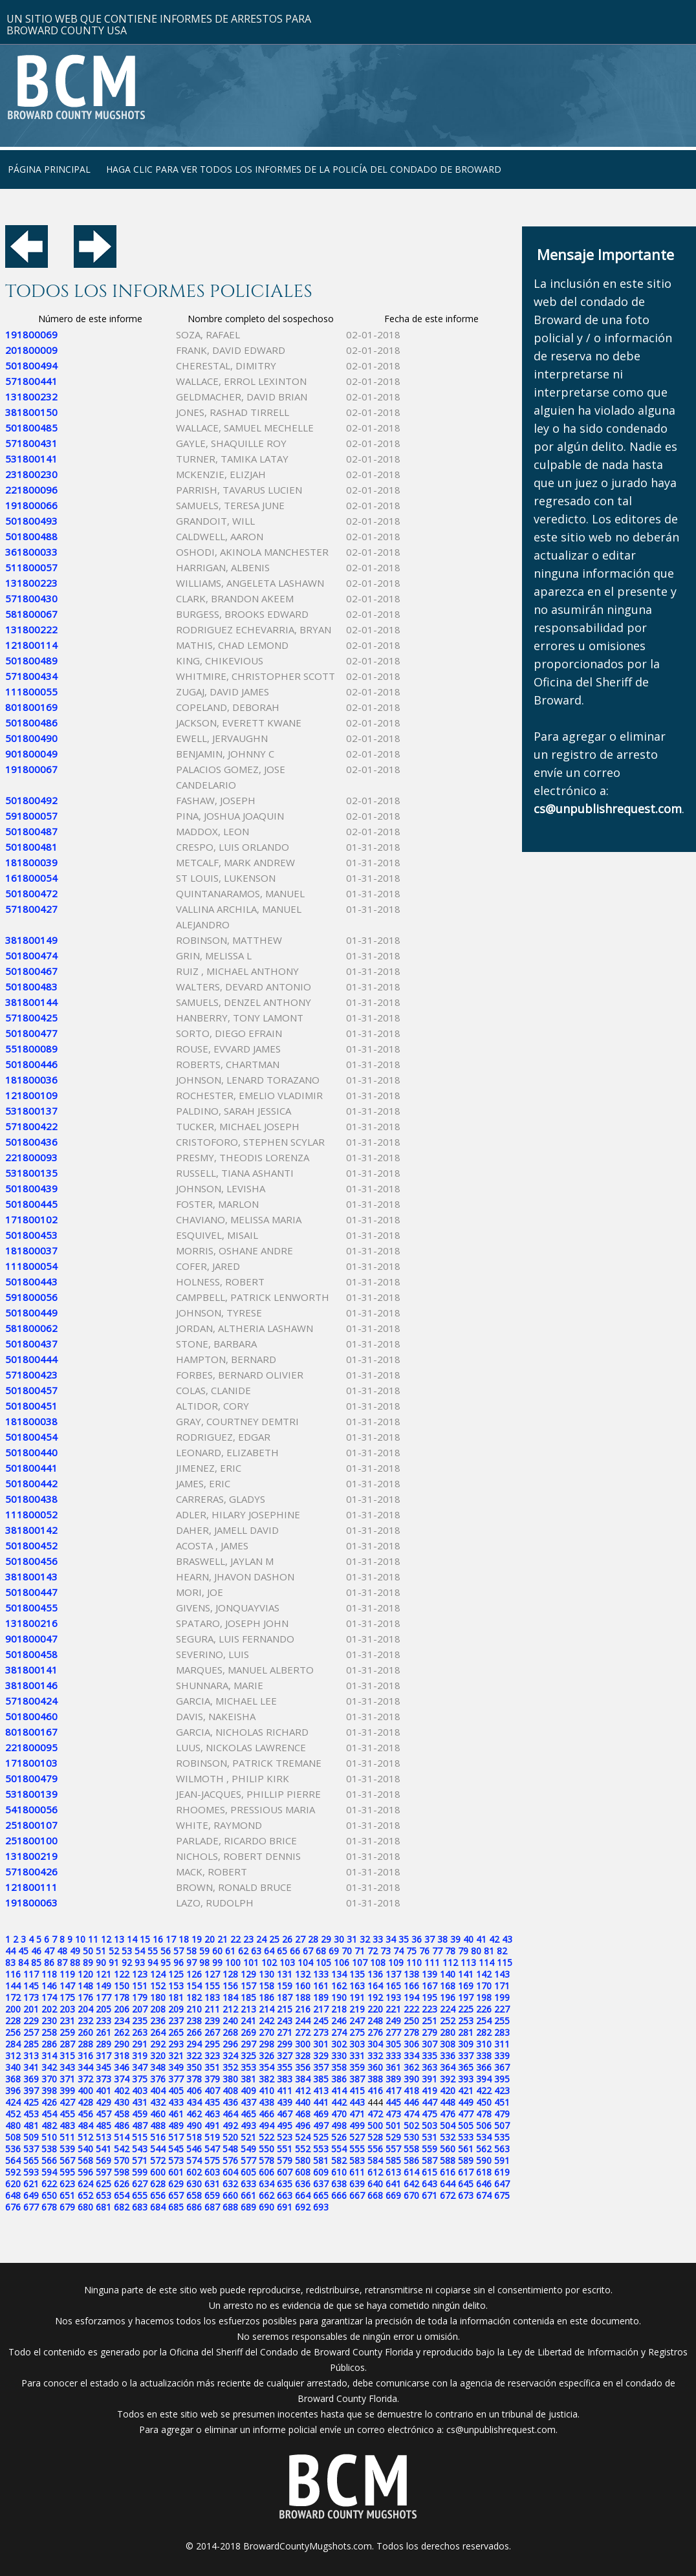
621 (31, 2184)
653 (103, 2195)
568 (85, 2160)
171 (502, 1986)
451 (502, 2102)
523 (284, 2137)
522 (266, 2137)
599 (139, 2172)
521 (248, 2137)
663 (284, 2195)
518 (194, 2137)
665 (321, 2195)
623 (67, 2184)
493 (248, 2125)
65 (282, 1951)
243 (284, 2020)
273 (321, 2032)
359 (357, 2067)
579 (284, 2160)
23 (248, 1939)
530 (411, 2137)
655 (139, 2195)
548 (230, 2149)
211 (212, 2009)
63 (256, 1951)
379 (212, 2079)
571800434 (31, 676)
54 (140, 1951)
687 (212, 2207)
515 (139, 2137)
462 (194, 2114)
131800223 (31, 582)
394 (484, 2079)
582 (339, 2160)
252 (447, 2020)
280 (447, 2032)
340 (13, 2067)
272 (302, 2032)
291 (139, 2044)
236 (158, 2020)
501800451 (31, 1405)
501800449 (31, 1312)
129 (248, 1974)
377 (176, 2079)
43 (507, 1939)
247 (357, 2020)
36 (416, 1939)
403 (139, 2090)
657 (176, 2195)
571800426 (31, 1871)
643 (429, 2184)
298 (266, 2044)
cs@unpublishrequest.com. (502, 2429)
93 (140, 1962)
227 (502, 2009)
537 (31, 2149)
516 (158, 2137)
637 (321, 2184)
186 (266, 1997)
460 (158, 2114)
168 (447, 1986)
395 (502, 2079)
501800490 (31, 738)
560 (447, 2149)
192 (375, 1997)
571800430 (31, 598)
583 (357, 2160)
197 (465, 1997)
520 (230, 2137)
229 (31, 2020)
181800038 (31, 1421)
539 (67, 2149)
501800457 (31, 1390)
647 (502, 2184)
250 (411, 2020)
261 (103, 2032)
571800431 (31, 443)
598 (121, 2172)
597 (103, 2172)
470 (339, 2114)
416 (375, 2090)
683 (139, 2207)
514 (121, 2137)
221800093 (31, 1157)
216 (302, 2009)
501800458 (31, 1654)
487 (139, 2125)
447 (429, 2102)
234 (121, 2020)
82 (502, 1951)
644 (447, 2184)
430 (121, 2102)
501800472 (31, 893)
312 (13, 2055)
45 (23, 1951)
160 (302, 1986)
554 (339, 2149)
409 (248, 2090)
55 (152, 1951)
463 (212, 2114)
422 (484, 2090)
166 (411, 1986)
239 (212, 2020)
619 (502, 2172)
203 (67, 2009)
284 (13, 2044)
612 (375, 2172)
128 (230, 1974)
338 (484, 2055)
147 (67, 1986)
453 (31, 2114)
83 (10, 1962)
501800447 (31, 1592)
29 (326, 1939)
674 (484, 2195)
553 (321, 2149)
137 (393, 1974)
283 (502, 2032)
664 (302, 2195)
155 (212, 1986)
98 (204, 1962)
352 (230, 2067)
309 (465, 2044)
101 (251, 1962)
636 (302, 2184)
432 (158, 2102)
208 (158, 2009)
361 (393, 2067)
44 (10, 1951)
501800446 (31, 1064)
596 (85, 2172)
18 (184, 1939)
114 (486, 1962)
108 (378, 1962)
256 (13, 2032)
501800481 (31, 846)
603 (212, 2172)
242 (266, 2020)
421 (465, 2090)
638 (339, 2184)
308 (447, 2044)
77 (437, 1951)
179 (139, 1997)
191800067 (31, 769)
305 (393, 2044)
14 (132, 1939)
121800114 (31, 645)
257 (31, 2032)
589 (465, 2160)
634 (266, 2184)
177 (103, 1997)
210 (194, 2009)
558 (411, 2149)
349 (176, 2067)
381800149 (31, 939)
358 (339, 2067)
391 (429, 2079)
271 (284, 2032)
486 (121, 2125)
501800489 (31, 660)
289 (103, 2044)
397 (31, 2090)
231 (67, 2020)
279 (429, 2032)
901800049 (31, 753)
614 (411, 2172)
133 (321, 1974)
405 (176, 2090)
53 (127, 1951)
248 (375, 2020)
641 (393, 2184)
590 (484, 2160)
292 (158, 2044)
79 (463, 1951)
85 (36, 1962)
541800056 (31, 1809)
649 (31, 2195)
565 (31, 2160)
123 (139, 1974)
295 (212, 2044)
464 (230, 2114)
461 (176, 2114)
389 (393, 2079)
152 (158, 1986)
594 (49, 2172)
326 (266, 2055)
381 (248, 2079)
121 (103, 1974)
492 (230, 2125)
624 (85, 2184)
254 (484, 2020)
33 (378, 1939)
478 (484, 2114)
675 (502, 2195)
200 (13, 2009)
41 (481, 1939)
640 (375, 2184)
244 (302, 2020)
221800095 (31, 1747)
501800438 (31, 1498)
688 (230, 2207)
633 (248, 2184)
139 (429, 1974)
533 (465, 2137)
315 (67, 2055)
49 (75, 1951)
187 (284, 1997)
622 (49, 2184)
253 (465, 2020)
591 (502, 2160)
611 (357, 2172)
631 (212, 2184)
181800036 (31, 1079)
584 (375, 2160)
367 (502, 2067)
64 (269, 1951)
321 (176, 2055)
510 (49, 2137)
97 (191, 1962)
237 (176, 2020)
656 (158, 2195)
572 (158, 2160)
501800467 (31, 971)
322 (194, 2055)
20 (209, 1939)
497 (321, 2125)
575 (212, 2160)
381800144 (31, 1002)
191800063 (31, 1902)
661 (248, 2195)
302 (339, 2044)
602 (194, 2172)
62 (243, 1951)
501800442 (31, 1483)
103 (287, 1962)
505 (465, 2125)
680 (85, 2207)
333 (393, 2055)
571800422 (31, 1126)
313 (31, 2055)
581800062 (31, 1328)
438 (266, 2102)
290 (121, 2044)
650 (49, 2195)
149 (103, 1986)
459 (139, 2114)
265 (176, 2032)
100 (233, 1962)
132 (302, 1974)
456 (85, 2114)
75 (411, 1951)
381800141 (31, 1669)
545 (176, 2149)
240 (230, 2020)
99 (217, 1962)
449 (465, 2102)
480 (13, 2125)
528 (375, 2137)
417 (393, 2090)
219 (357, 2009)
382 (266, 2079)
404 (158, 2090)
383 (284, 2079)
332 (375, 2055)
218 (339, 2009)
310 (484, 2044)
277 (393, 2032)
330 (339, 2055)
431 (139, 2102)
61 (230, 1951)
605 (248, 2172)
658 (194, 2195)
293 (176, 2044)
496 (302, 2125)
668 (375, 2195)
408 (230, 2090)
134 (339, 1974)
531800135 (31, 1172)
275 (357, 2032)
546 (194, 2149)
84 (23, 1962)
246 (339, 2020)
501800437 (31, 1343)
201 (31, 2009)
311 (502, 2044)
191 (357, 1997)
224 (447, 2009)
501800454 (31, 1436)
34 (391, 1939)
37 (429, 1939)
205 (103, 2009)
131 (284, 1974)
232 (85, 2020)
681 (103, 2207)
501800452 (31, 1545)
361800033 (31, 551)
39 (455, 1939)
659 (212, 2195)
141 (465, 1974)
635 (284, 2184)
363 (429, 2067)
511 (67, 2137)
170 (484, 1986)
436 (230, 2102)
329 (321, 2055)
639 (357, 2184)
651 (67, 2195)
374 (121, 2079)
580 (302, 2160)
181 (176, 1997)
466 (266, 2114)
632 (230, 2184)
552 (302, 2149)
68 (321, 1951)
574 (194, 2160)
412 (302, 2090)
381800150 (31, 412)
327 (284, 2055)
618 (484, 2172)
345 (103, 2067)
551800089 (31, 1048)
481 (31, 2125)
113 (468, 1962)
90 (101, 1962)
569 (103, 2160)
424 (13, 2102)
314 (49, 2055)
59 (204, 1951)
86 (49, 1962)
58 (191, 1951)
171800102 (31, 1219)
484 (85, 2125)
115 (504, 1962)
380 (230, 2079)
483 (67, 2125)
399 (67, 2090)
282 (484, 2032)
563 (502, 2149)
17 (171, 1939)
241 (248, 2020)
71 (359, 1951)
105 (323, 1962)
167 (429, 1986)
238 (194, 2020)
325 (248, 2055)
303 (357, 2044)
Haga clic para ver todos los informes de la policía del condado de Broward (303, 169)
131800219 (31, 1856)
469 (321, 2114)
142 (484, 1974)
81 (489, 1951)
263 (139, 2032)
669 (393, 2195)
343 (67, 2067)
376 (158, 2079)
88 (75, 1962)
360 (375, 2067)
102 (269, 1962)
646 (484, 2184)
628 (158, 2184)
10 (80, 1939)
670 (411, 2195)
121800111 (31, 1887)
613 (393, 2172)
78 (450, 1951)
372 (85, 2079)
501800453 (31, 1234)
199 (502, 1997)
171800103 (31, 1762)
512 (85, 2137)
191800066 (31, 505)
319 (139, 2055)
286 (49, 2044)
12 (106, 1939)
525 (321, 2137)
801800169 (31, 707)
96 (178, 1962)
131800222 (31, 629)
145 (31, 1986)
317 (103, 2055)
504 (447, 2125)
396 (13, 2090)
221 (393, 2009)
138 (411, 1974)
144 (13, 1986)
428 (85, 2102)
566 (49, 2160)
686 (194, 2207)
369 (31, 2079)
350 (194, 2067)
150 (121, 1986)
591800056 (31, 1297)
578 (266, 2160)
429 (103, 2102)
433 (176, 2102)
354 (266, 2067)
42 (494, 1939)
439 (284, 2102)
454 (49, 2114)
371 (67, 2079)
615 (429, 2172)
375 (139, 2079)
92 (127, 1962)
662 (266, 2195)
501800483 (31, 986)
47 (49, 1951)
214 (266, 2009)
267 (212, 2032)
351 (212, 2067)
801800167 (31, 1731)
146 (49, 1986)
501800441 (31, 1467)
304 (375, 2044)
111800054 (31, 1266)
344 (85, 2067)
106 (341, 1962)
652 (85, 2195)
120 (85, 1974)
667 (357, 2195)
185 (248, 1997)
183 (212, 1997)
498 (339, 2125)
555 (357, 2149)
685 (176, 2207)
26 (287, 1939)
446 (411, 2102)
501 (393, 2125)
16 (158, 1939)
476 (447, 2114)
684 (158, 2207)
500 (375, 2125)
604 (230, 2172)
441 (321, 2102)
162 (339, 1986)
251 (429, 2020)
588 (447, 2160)
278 (411, 2032)
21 (222, 1939)
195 (429, 1997)
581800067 (31, 613)
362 (411, 2067)
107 (359, 1962)
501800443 (31, 1281)
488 (158, 2125)
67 (308, 1951)
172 (13, 1997)
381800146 (31, 1685)
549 (248, 2149)
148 (85, 1986)
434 (194, 2102)
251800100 (31, 1840)
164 (375, 1986)
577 (248, 2160)
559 (429, 2149)
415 (357, 2090)
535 (502, 2137)
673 (465, 2195)
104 (305, 1962)
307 (429, 2044)
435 (212, 2102)
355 (284, 2067)
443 (357, 2102)
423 (502, 2090)
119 (67, 1974)
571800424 (31, 1700)
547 (212, 2149)
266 (194, 2032)
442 (339, 2102)
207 (139, 2009)
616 (447, 2172)
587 (429, 2160)
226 (484, 2009)
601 (176, 2172)
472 (375, 2114)
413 (321, 2090)
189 (321, 1997)
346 (121, 2067)
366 (484, 2067)
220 (375, 2009)
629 (176, 2184)
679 (67, 2207)
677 (31, 2207)
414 (339, 2090)
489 (176, 2125)
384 (302, 2079)
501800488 (31, 536)
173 (31, 1997)
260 (85, 2032)
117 (31, 1974)
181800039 (31, 862)
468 (302, 2114)
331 (357, 2055)
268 (230, 2032)
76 (424, 1951)
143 (502, 1974)
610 (339, 2172)
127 (212, 1974)
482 (49, 2125)
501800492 (31, 800)
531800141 (31, 458)
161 (321, 1986)
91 (114, 1962)
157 (248, 1986)
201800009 (31, 350)
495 (284, 2125)
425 (31, 2102)
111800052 (31, 1514)
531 (429, 2137)
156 (230, 1986)
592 (13, 2172)
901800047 (31, 1638)
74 (398, 1951)
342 (49, 2067)
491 (212, 2125)
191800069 (31, 334)
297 (248, 2044)
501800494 (31, 365)
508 (13, 2137)
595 (67, 2172)
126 (194, 1974)
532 (447, 2137)
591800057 (31, 815)
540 (85, 2149)
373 (103, 2079)
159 (284, 1986)
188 (302, 1997)
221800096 (31, 489)
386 (339, 2079)
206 (121, 2009)
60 (217, 1951)
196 (447, 1997)
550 (266, 2149)
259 (67, 2032)
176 (85, 1997)
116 (13, 1974)
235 (139, 2020)
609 (321, 2172)
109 (396, 1962)
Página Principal (49, 169)
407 (212, 2090)
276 (375, 2032)
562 (484, 2149)
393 (465, 2079)
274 (339, 2032)
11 (93, 1939)
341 (31, 2067)
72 (372, 1951)
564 (13, 2160)
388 (375, 2079)
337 (465, 2055)
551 (284, 2149)
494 (266, 2125)
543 (139, 2149)
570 (121, 2160)
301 (321, 2044)
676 (13, 2207)
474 (411, 2114)
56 (165, 1951)
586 (411, 2160)
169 (465, 1986)
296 (230, 2044)
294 (194, 2044)
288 (85, 2044)
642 (411, 2184)
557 (393, 2149)
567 (67, 2160)
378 (194, 2079)
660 (230, 2195)
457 (103, 2114)
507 (502, 2125)
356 (302, 2067)
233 (103, 2020)
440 (302, 2102)
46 (36, 1951)
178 (121, 1997)
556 (375, 2149)
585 (393, 2160)
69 (334, 1951)
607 (284, 2172)
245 (321, 2020)
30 (339, 1939)
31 (352, 1939)
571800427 (31, 908)
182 (194, 1997)
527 (357, 2137)
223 (429, 2009)
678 (49, 2207)
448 (447, 2102)
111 (432, 1962)
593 (31, 2172)
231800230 (31, 474)
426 (49, 2102)
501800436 (31, 1141)
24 (261, 1939)
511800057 (31, 567)
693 (321, 2207)
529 (393, 2137)
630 (194, 2184)
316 (85, 2055)
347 (139, 2067)
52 (114, 1951)
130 (266, 1974)
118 (49, 1974)
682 (121, 2207)
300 (302, 2044)
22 (235, 1939)
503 (429, 2125)
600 (158, 2172)
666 (339, 2195)
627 (139, 2184)
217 (321, 2009)
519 (212, 2137)
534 (484, 2137)
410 (266, 2090)
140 (447, 1974)
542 (121, 2149)
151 (139, 1986)
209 (176, 2009)
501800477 (31, 1033)
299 (284, 2044)
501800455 (31, 1607)
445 (393, 2102)
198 (484, 1997)
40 (468, 1939)
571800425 (31, 1017)
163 (357, 1986)
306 (411, 2044)
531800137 (31, 1110)
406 (194, 2090)
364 (447, 2067)
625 (103, 2184)
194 (411, 1997)
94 (152, 1962)
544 (158, 2149)
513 (103, 2137)
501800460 (31, 1716)
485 (103, 2125)
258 (49, 2032)
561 (465, 2149)
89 (88, 1962)
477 (465, 2114)
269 (248, 2032)
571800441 (31, 381)
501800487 (31, 831)
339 (502, 2055)
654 (121, 2195)
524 (302, 2137)
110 (414, 1962)
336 (447, 2055)
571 (139, 2160)
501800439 (31, 1188)
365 (465, 2067)
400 (85, 2090)
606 (266, 2172)
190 (339, 1997)
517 (176, 2137)
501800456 (31, 1561)
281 (465, 2032)
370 (49, 2079)
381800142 (31, 1529)
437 (248, 2102)
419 (429, 2090)
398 (49, 2090)
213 (248, 2009)
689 (248, 2207)
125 (176, 1974)
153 (176, 1986)
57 (178, 1951)
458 (121, 2114)
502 (411, 2125)
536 (13, 2149)
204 (85, 2009)
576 (230, 2160)
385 (321, 2079)
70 (347, 1951)
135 (357, 1974)
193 (393, 1997)
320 (158, 2055)
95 (165, 1962)
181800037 (31, 1250)
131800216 (31, 1623)
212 (230, 2009)
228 (13, 2020)
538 (49, 2149)
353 (248, 2067)
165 (393, 1986)
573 (176, 2160)
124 (158, 1974)
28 (313, 1939)
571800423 (31, 1374)
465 (248, 2114)
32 (365, 1939)
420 (447, 2090)
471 (357, 2114)
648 (13, 2195)
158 (266, 1986)
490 (194, 2125)
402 (121, 2090)
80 (476, 1951)
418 (411, 2090)
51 (101, 1951)
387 (357, 2079)
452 (13, 2114)
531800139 (31, 1793)
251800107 (31, 1824)
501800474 (31, 955)
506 (484, 2125)
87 (62, 1962)
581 (321, 2160)
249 (393, 2020)
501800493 (31, 520)
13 (119, 1939)
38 (442, 1939)
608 (302, 2172)
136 (375, 1974)
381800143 (31, 1576)
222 (411, 2009)
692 (302, 2207)
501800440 (31, 1452)
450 (484, 2102)
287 (67, 2044)
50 (88, 1951)
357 (321, 2067)
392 (447, 2079)
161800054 (31, 877)
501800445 (31, 1203)
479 (502, 2114)
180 (158, 1997)
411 (284, 2090)
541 (103, 2149)
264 (158, 2032)
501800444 (31, 1359)
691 (284, 2207)
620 (13, 2184)
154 (194, 1986)
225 (465, 2009)
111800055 (31, 691)
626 (121, 2184)
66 (295, 1951)
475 (429, 2114)
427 (67, 2102)
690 (266, 2207)
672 (447, 2195)
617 (465, 2172)
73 (385, 1951)
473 (393, 2114)
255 (502, 2020)
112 (450, 1962)
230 (49, 2020)
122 (121, 1974)
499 (357, 2125)
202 (49, 2009)
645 (465, 2184)
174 (49, 1997)
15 (145, 1939)
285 (31, 2044)
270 (266, 2032)
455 (67, 2114)
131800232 (31, 396)
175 (67, 1997)
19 (196, 1939)
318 (121, 2055)
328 (302, 2055)
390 (411, 2079)
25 (274, 1939)
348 (158, 2067)
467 (284, 2114)
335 (429, 2055)
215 (284, 2009)
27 (300, 1939)
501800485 (31, 427)
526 (339, 2137)
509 (31, 2137)
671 (429, 2195)
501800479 (31, 1778)
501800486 (31, 722)
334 (411, 2055)
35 (403, 1939)
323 (212, 2055)
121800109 (31, 1095)
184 (230, 1997)
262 (121, 2032)
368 (13, 2079)
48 (62, 1951)
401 (103, 2090)
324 (230, 2055)
